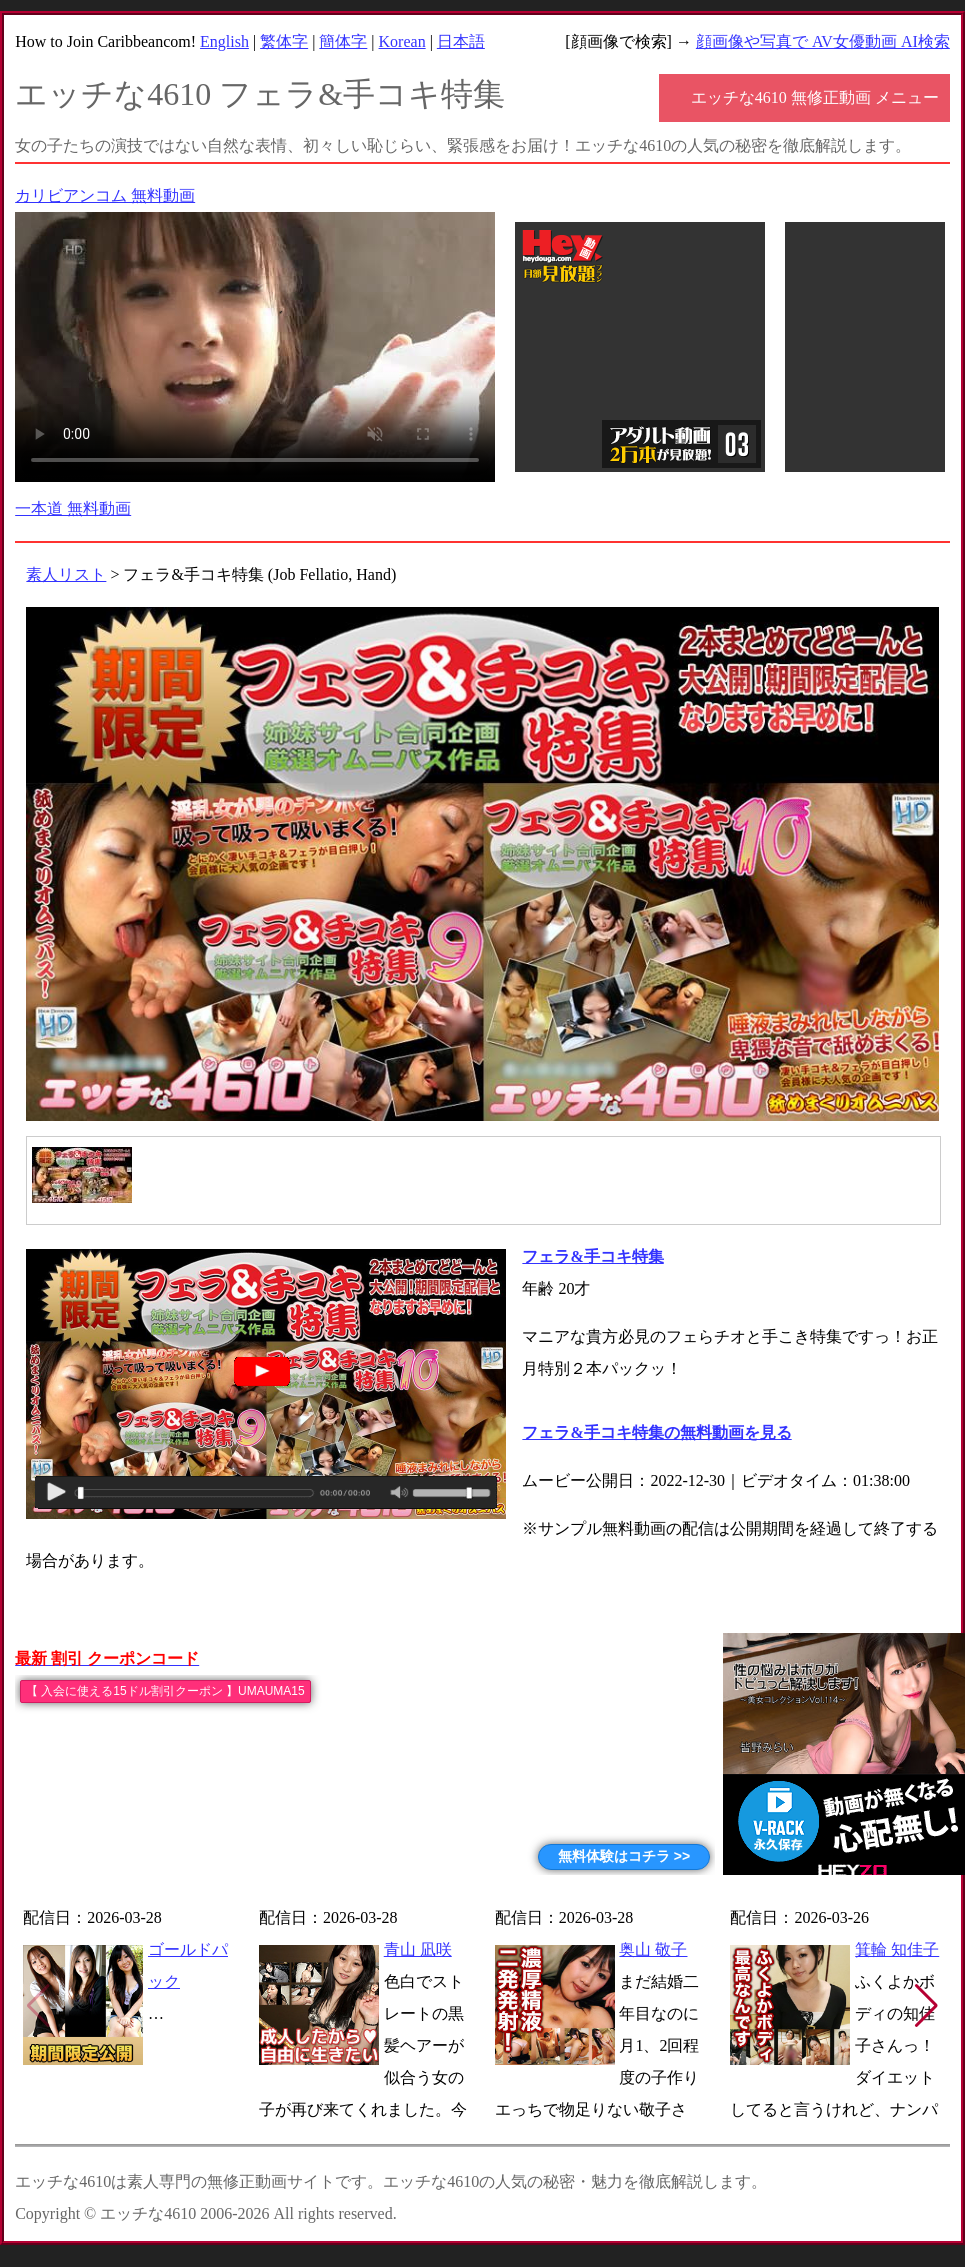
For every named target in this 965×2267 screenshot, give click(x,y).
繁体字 (284, 41)
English (224, 41)
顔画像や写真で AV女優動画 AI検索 (823, 41)
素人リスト (66, 574)
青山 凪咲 (418, 1949)
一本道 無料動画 (73, 508)
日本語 (461, 41)
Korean (402, 41)
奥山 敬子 (653, 1949)
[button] (926, 2006)
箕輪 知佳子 (897, 1949)
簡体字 (343, 41)
